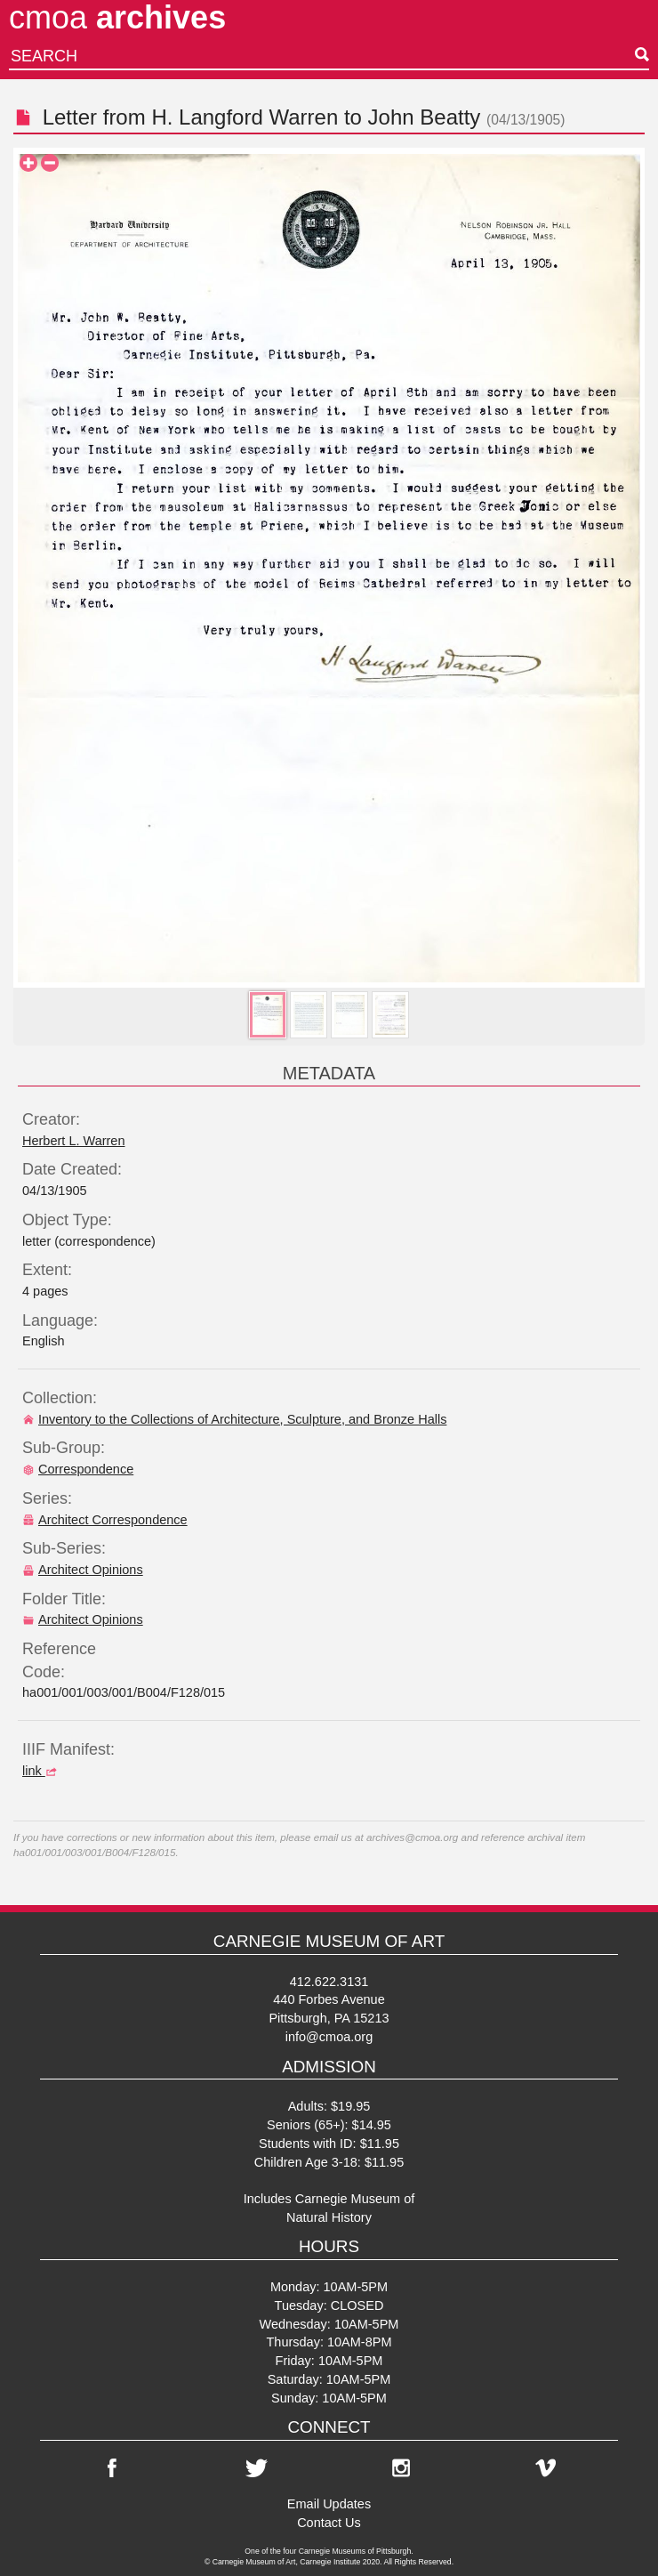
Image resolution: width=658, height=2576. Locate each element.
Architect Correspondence (105, 1520)
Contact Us (329, 2522)
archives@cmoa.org (412, 1837)
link (41, 1771)
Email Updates (329, 2504)
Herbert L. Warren (73, 1141)
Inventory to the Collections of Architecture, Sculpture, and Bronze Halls (234, 1419)
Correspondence (77, 1469)
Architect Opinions (82, 1570)
